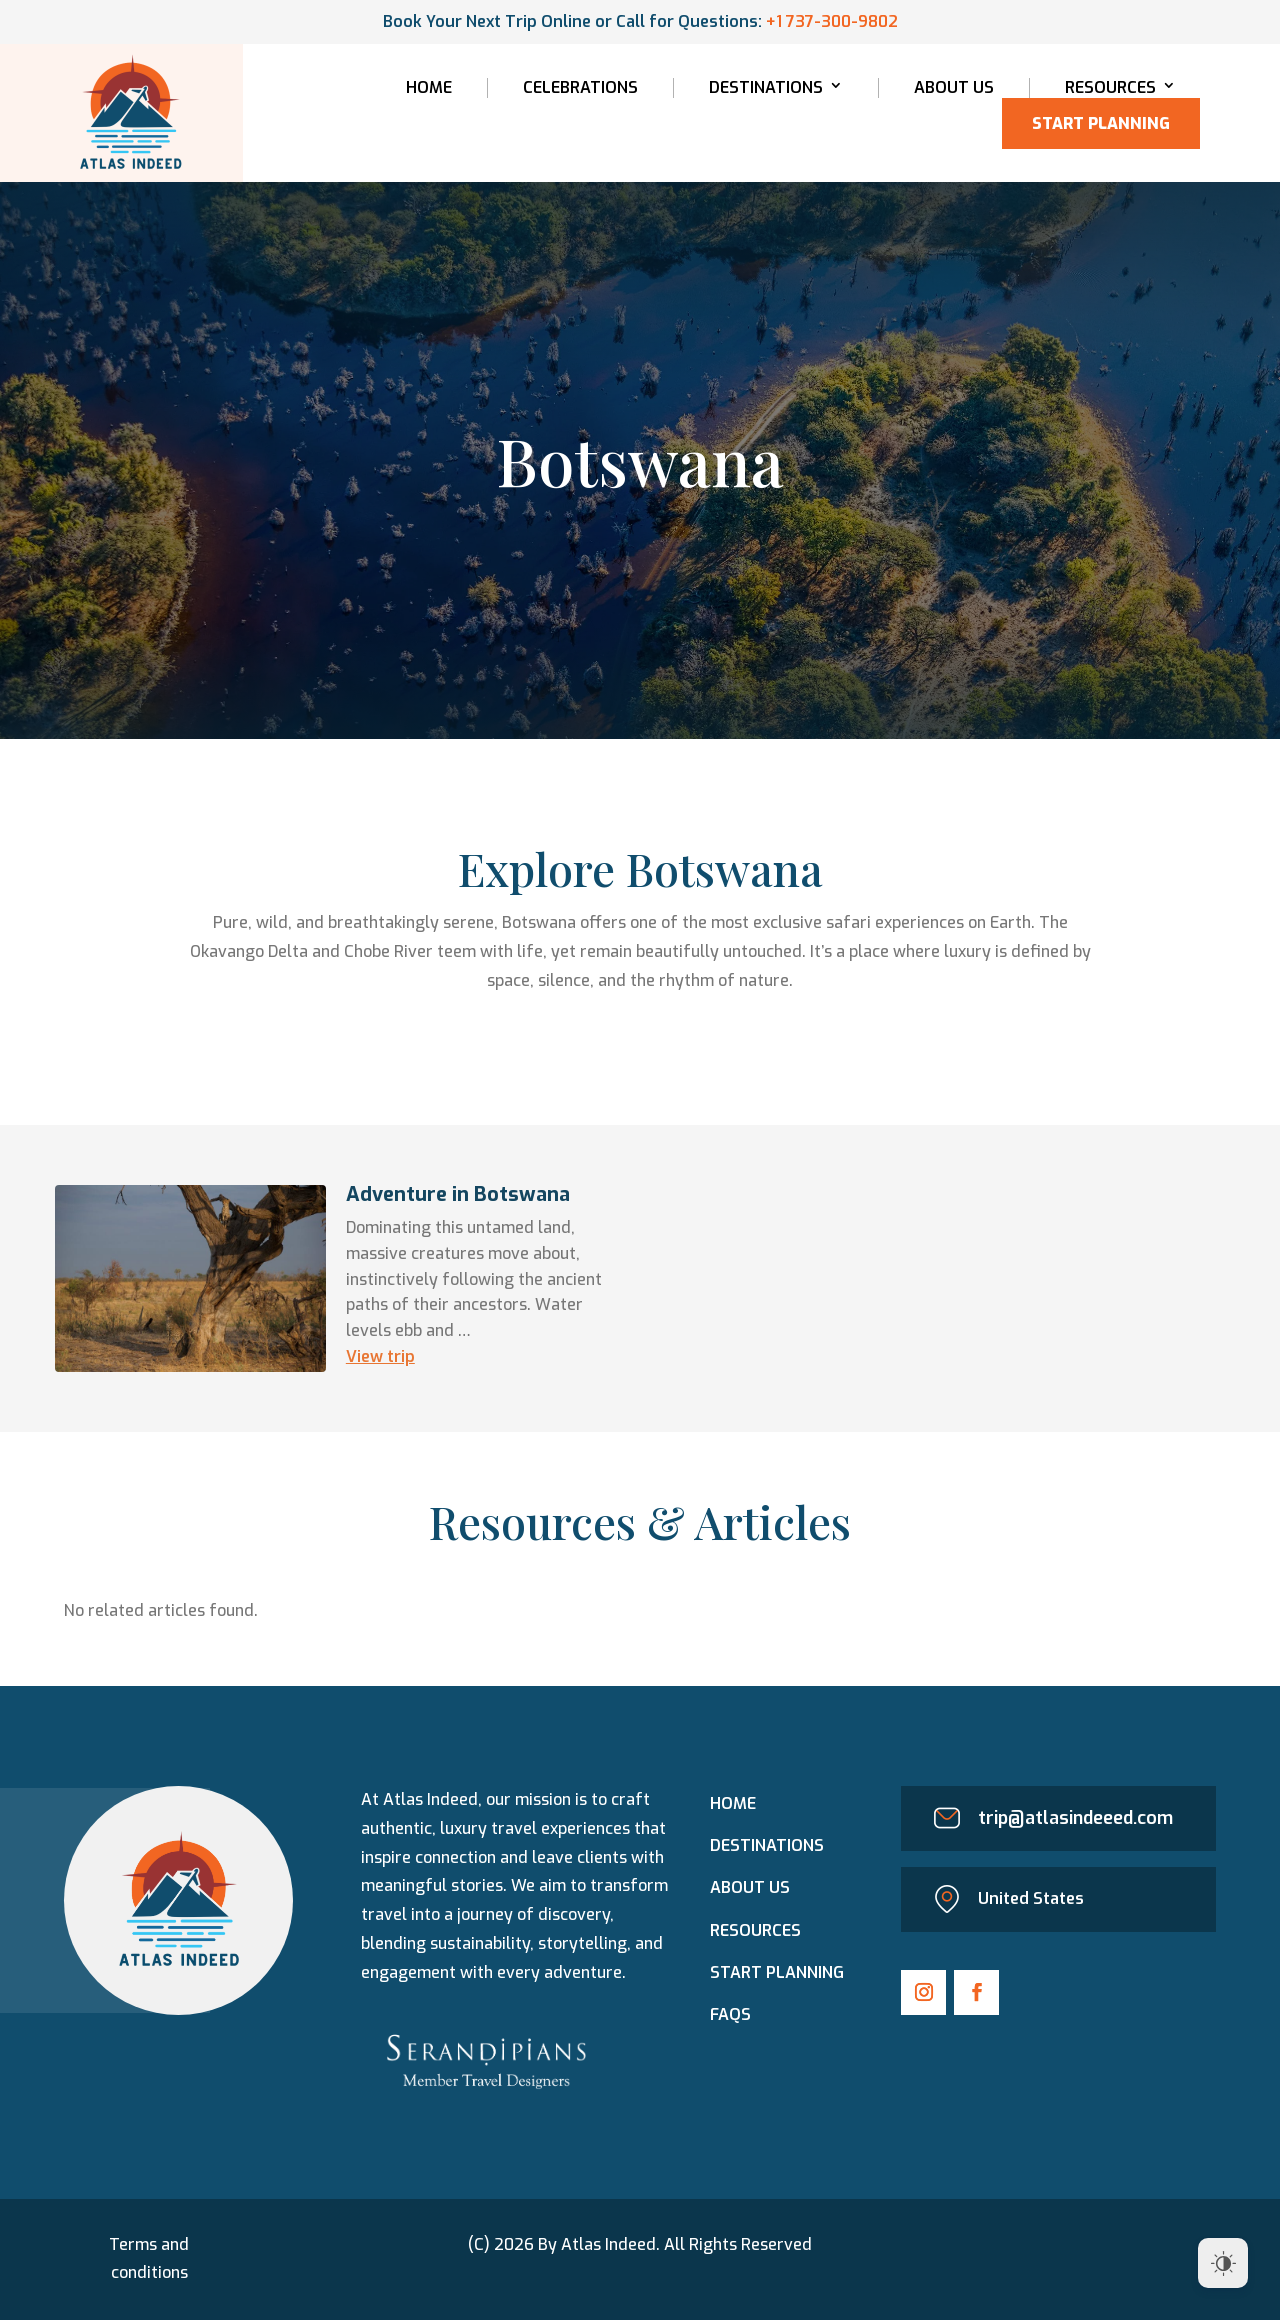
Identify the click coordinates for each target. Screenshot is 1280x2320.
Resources (1110, 88)
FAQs (730, 2015)
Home (429, 88)
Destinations (766, 88)
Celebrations (580, 88)
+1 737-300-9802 (832, 21)
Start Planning (1101, 123)
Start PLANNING (777, 1973)
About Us (954, 88)
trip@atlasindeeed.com (1075, 1818)
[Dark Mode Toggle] (1223, 2263)
